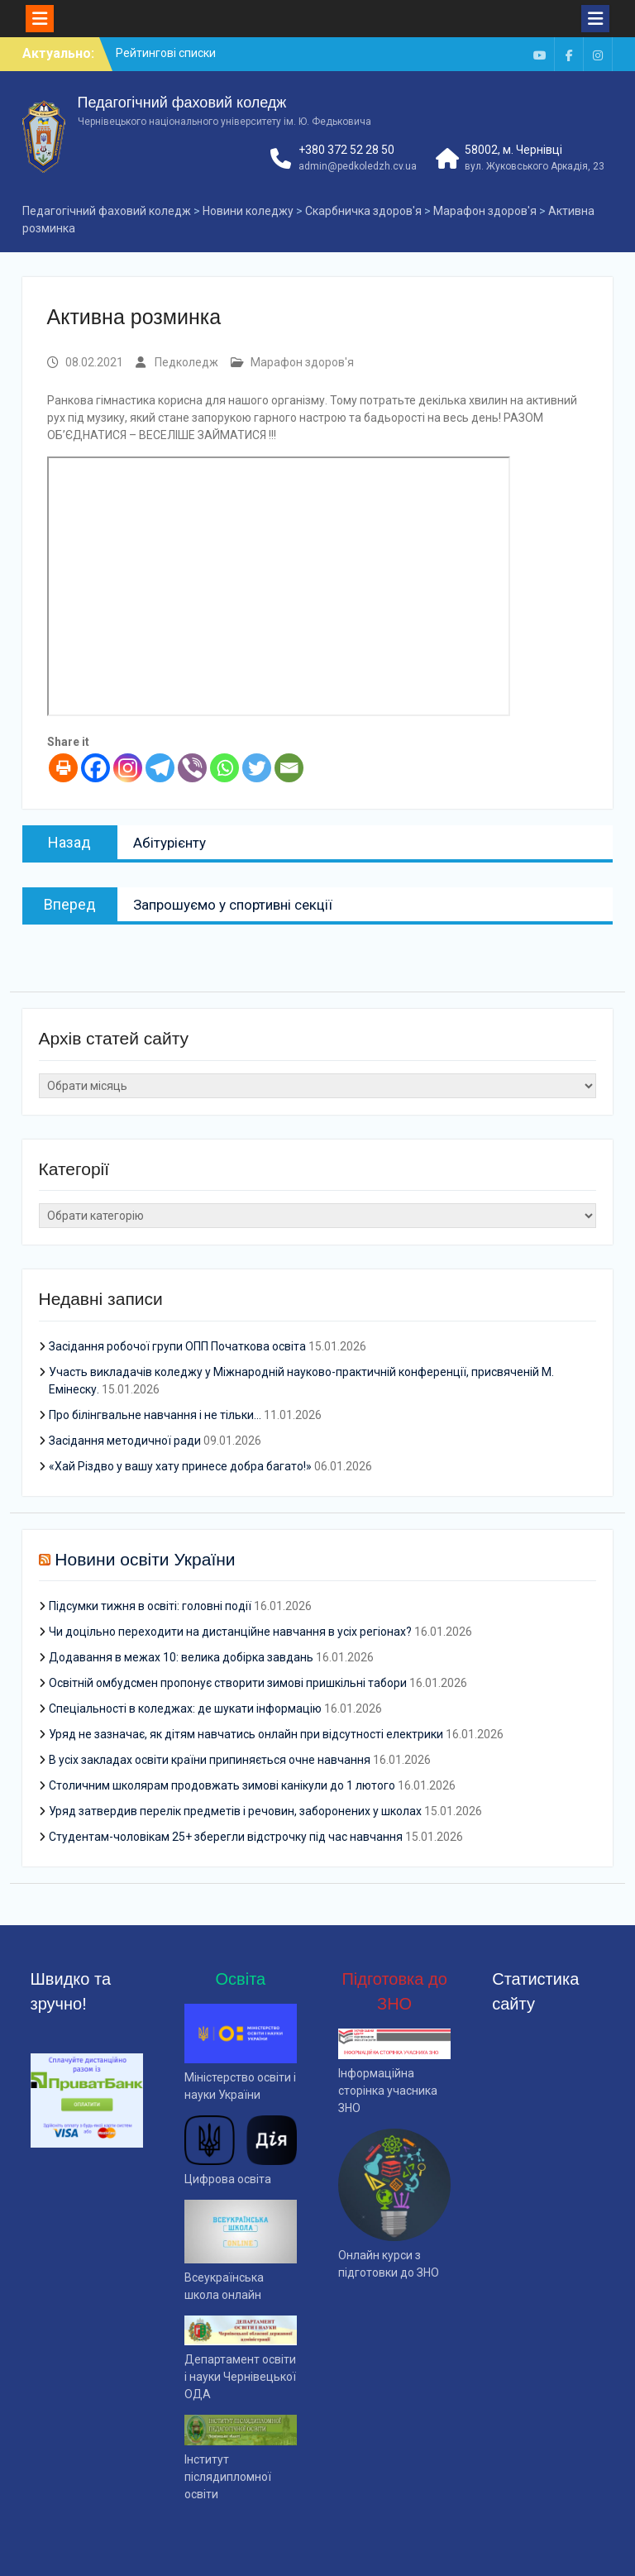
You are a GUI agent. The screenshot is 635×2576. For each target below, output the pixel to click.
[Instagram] (127, 767)
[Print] (63, 767)
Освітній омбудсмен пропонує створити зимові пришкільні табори (228, 1682)
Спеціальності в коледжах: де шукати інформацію (185, 1708)
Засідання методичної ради (125, 1440)
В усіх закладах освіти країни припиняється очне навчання (209, 1759)
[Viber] (192, 767)
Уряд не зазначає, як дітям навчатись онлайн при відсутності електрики (246, 1734)
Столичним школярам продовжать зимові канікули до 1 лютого (222, 1785)
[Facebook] (95, 767)
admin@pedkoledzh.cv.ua (357, 166)
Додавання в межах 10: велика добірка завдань (181, 1657)
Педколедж (186, 362)
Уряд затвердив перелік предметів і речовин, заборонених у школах (235, 1811)
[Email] (289, 767)
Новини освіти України (145, 1559)
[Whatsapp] (224, 767)
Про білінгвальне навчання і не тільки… (155, 1415)
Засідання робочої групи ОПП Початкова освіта (177, 1346)
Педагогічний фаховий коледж (182, 102)
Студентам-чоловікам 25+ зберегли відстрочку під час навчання (226, 1836)
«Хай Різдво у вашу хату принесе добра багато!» (180, 1466)
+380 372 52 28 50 (346, 149)
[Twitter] (256, 767)
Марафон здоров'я (302, 362)
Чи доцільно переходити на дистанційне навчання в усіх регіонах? (230, 1631)
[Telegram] (160, 767)
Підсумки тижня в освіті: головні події (150, 1606)
